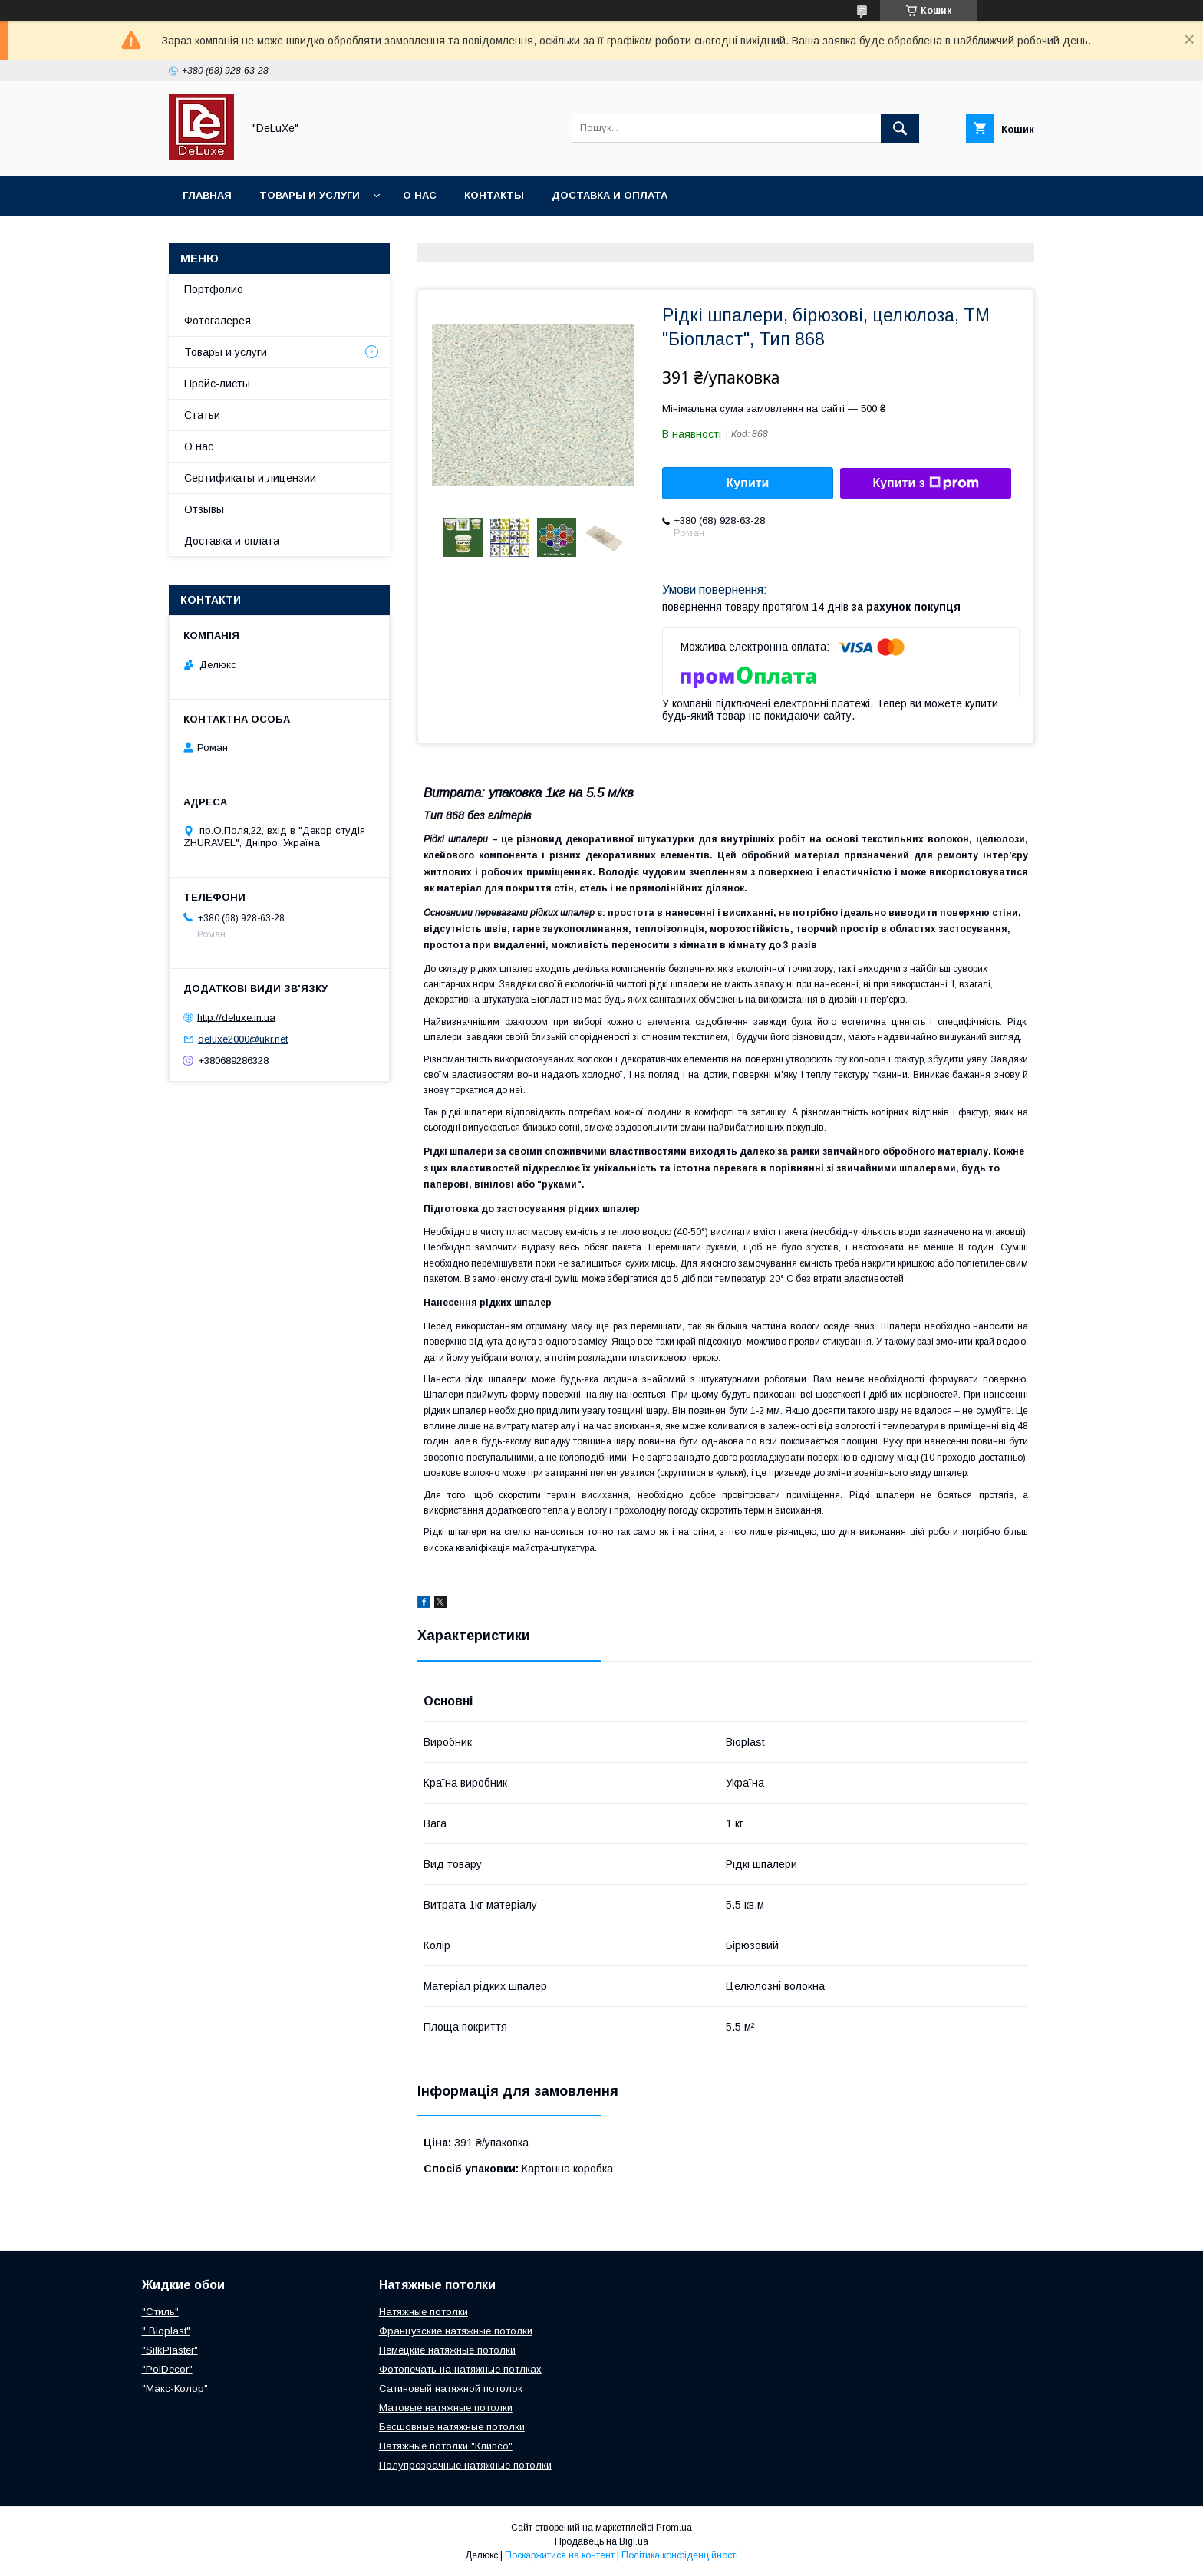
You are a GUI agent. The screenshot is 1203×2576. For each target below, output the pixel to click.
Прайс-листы (217, 383)
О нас (420, 195)
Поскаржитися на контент (560, 2555)
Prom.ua (674, 2527)
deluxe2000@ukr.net (243, 1039)
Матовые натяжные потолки (446, 2407)
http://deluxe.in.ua (236, 1017)
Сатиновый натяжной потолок (450, 2388)
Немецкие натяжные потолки (447, 2350)
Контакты (494, 195)
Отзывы (204, 509)
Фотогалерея (217, 321)
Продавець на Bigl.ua (601, 2541)
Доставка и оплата (609, 195)
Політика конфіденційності (679, 2555)
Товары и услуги (309, 195)
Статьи (202, 415)
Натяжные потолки (423, 2311)
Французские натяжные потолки (455, 2331)
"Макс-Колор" (175, 2388)
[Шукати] (900, 128)
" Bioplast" (166, 2331)
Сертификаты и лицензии (250, 478)
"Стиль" (160, 2311)
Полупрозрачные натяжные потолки (465, 2465)
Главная (207, 195)
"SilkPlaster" (170, 2350)
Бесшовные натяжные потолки (452, 2427)
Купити (748, 482)
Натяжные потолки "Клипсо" (446, 2446)
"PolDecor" (167, 2369)
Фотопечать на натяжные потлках (460, 2369)
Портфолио (213, 289)
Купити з (925, 483)
